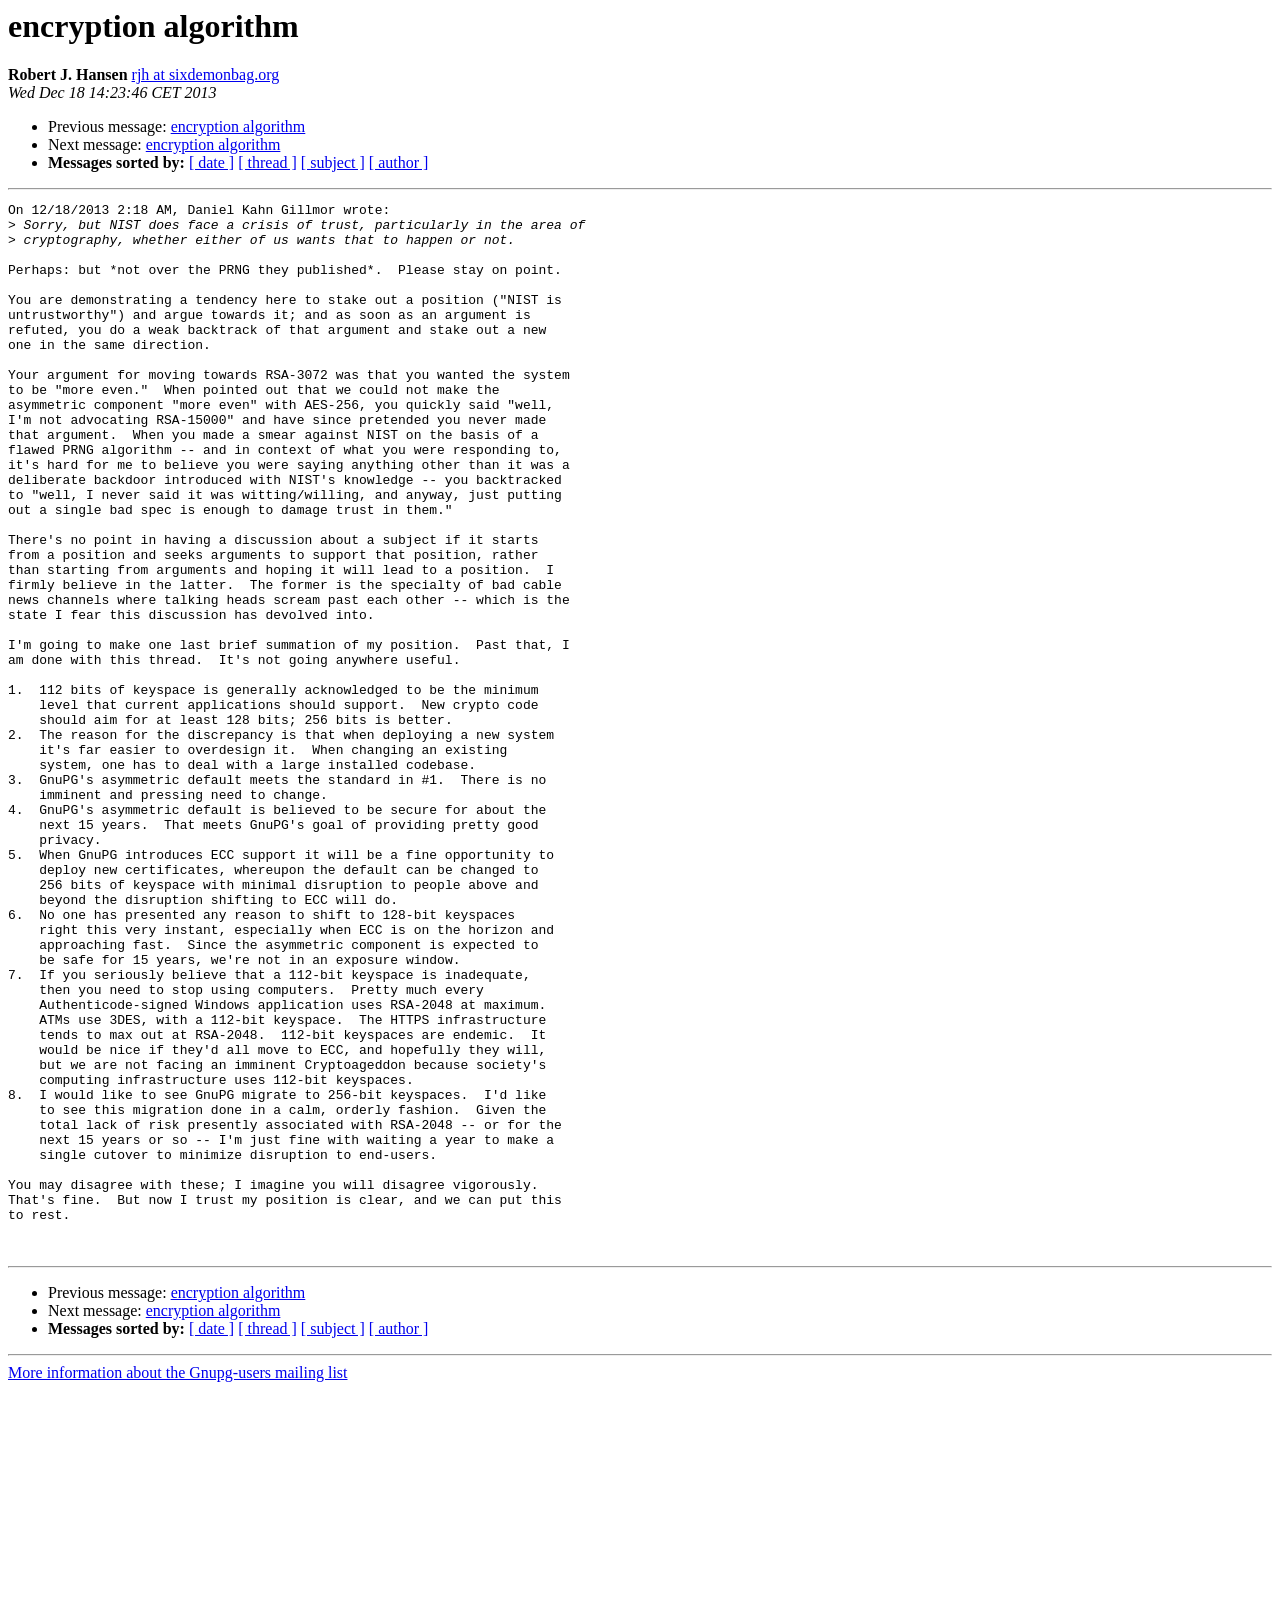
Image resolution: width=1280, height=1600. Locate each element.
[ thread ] (267, 162)
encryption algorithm (238, 126)
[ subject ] (333, 162)
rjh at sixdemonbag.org (206, 74)
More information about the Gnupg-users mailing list (178, 1582)
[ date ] (211, 162)
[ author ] (399, 162)
